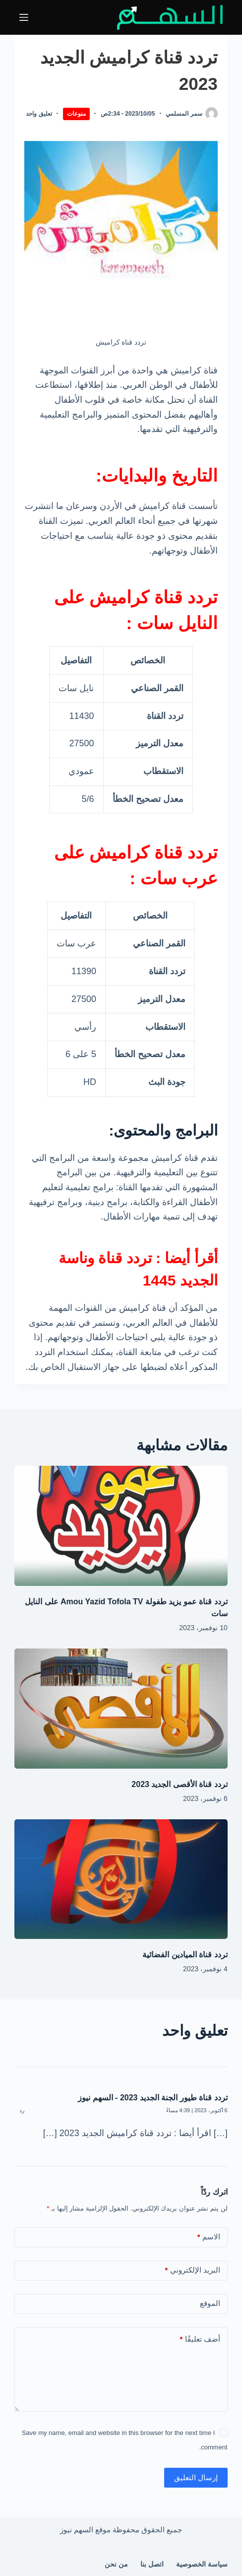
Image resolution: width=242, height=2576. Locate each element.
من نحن (116, 2564)
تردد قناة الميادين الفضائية (184, 1954)
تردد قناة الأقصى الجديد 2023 (179, 1784)
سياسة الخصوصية (202, 2564)
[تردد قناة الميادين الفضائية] (120, 1879)
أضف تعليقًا (200, 2339)
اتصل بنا (152, 2564)
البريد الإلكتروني (192, 2270)
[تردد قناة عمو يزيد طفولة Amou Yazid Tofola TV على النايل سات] (120, 1526)
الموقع (210, 2303)
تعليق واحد (39, 113)
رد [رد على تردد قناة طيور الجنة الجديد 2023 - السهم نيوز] (21, 2110)
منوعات (76, 113)
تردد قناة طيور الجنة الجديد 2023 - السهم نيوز (153, 2097)
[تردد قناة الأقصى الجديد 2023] (120, 1708)
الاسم (208, 2237)
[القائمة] (23, 17)
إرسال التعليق (196, 2477)
